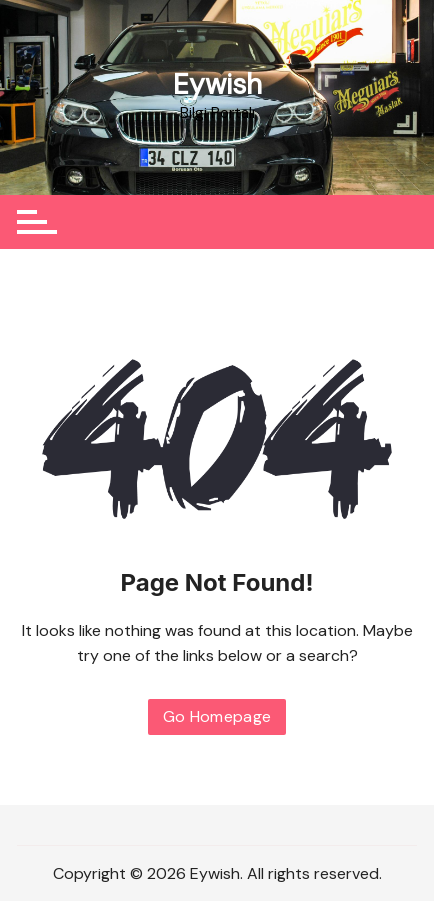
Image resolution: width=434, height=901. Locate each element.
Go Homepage (217, 716)
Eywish (217, 84)
